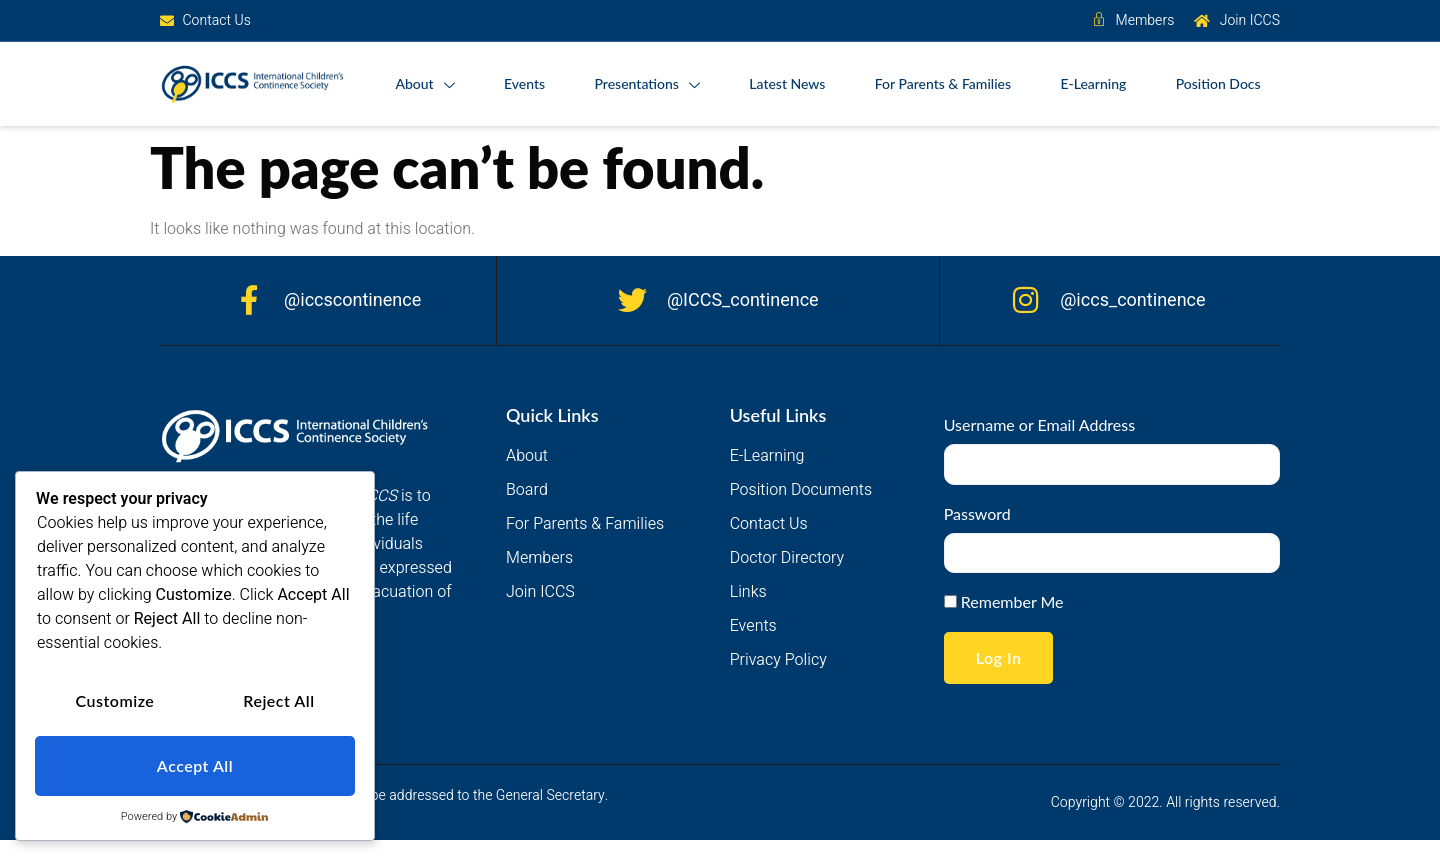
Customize (114, 702)
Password (977, 513)
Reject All (278, 702)
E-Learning (1092, 84)
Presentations (643, 85)
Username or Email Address (1040, 425)
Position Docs (1217, 84)
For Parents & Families (941, 84)
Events (520, 84)
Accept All (195, 766)
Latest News (785, 84)
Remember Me (1004, 602)
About (420, 85)
